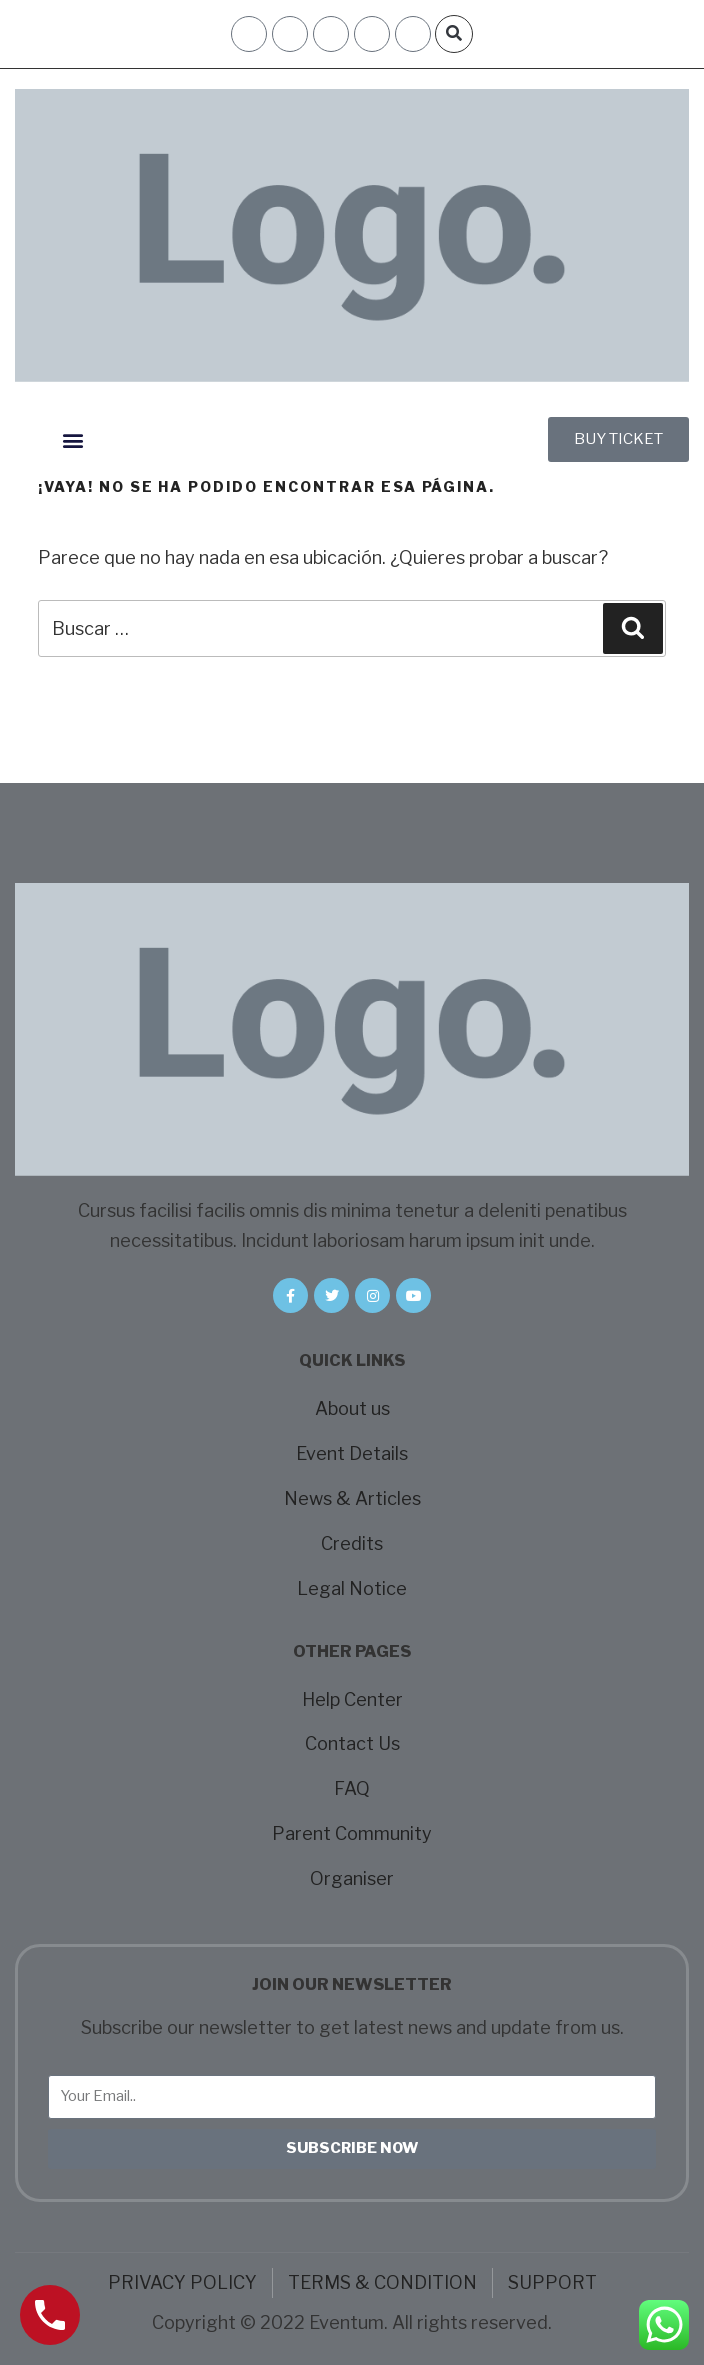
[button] (454, 34)
